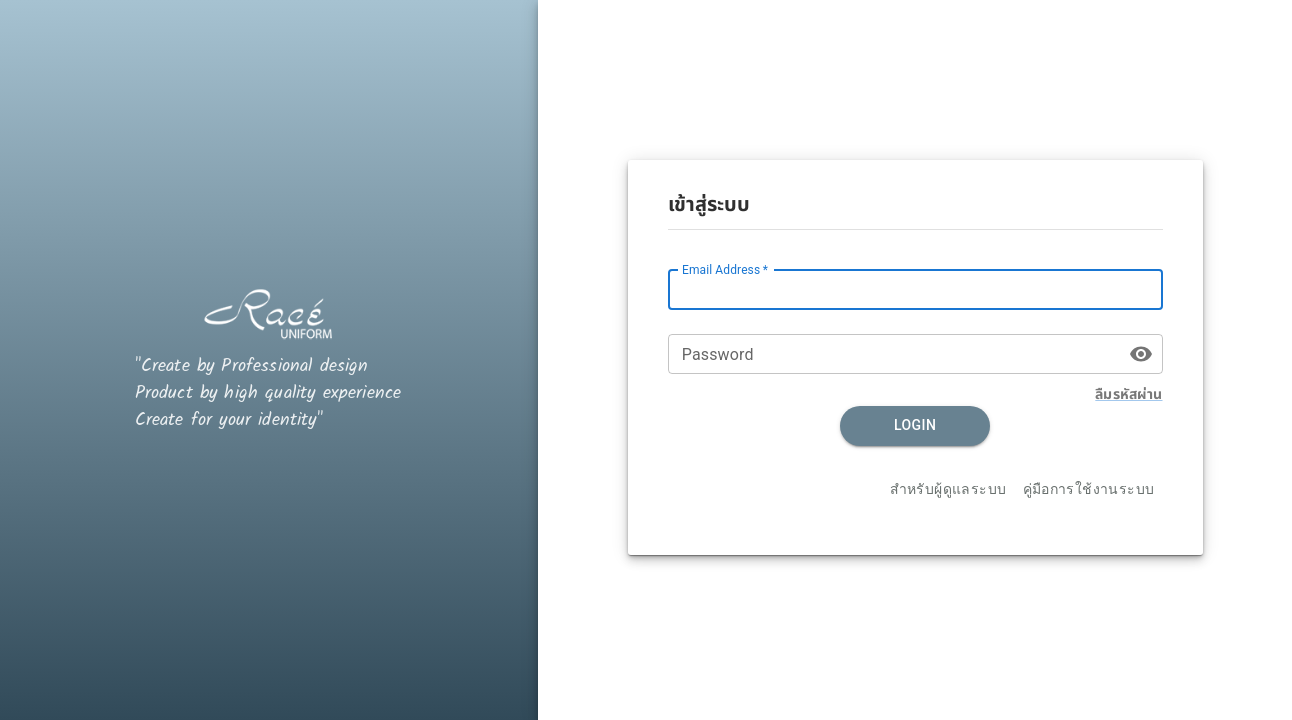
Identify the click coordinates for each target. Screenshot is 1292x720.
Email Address (725, 269)
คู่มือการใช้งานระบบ (1089, 489)
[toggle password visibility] (1141, 354)
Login (915, 426)
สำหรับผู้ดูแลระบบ (948, 489)
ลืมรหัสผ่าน (1128, 394)
